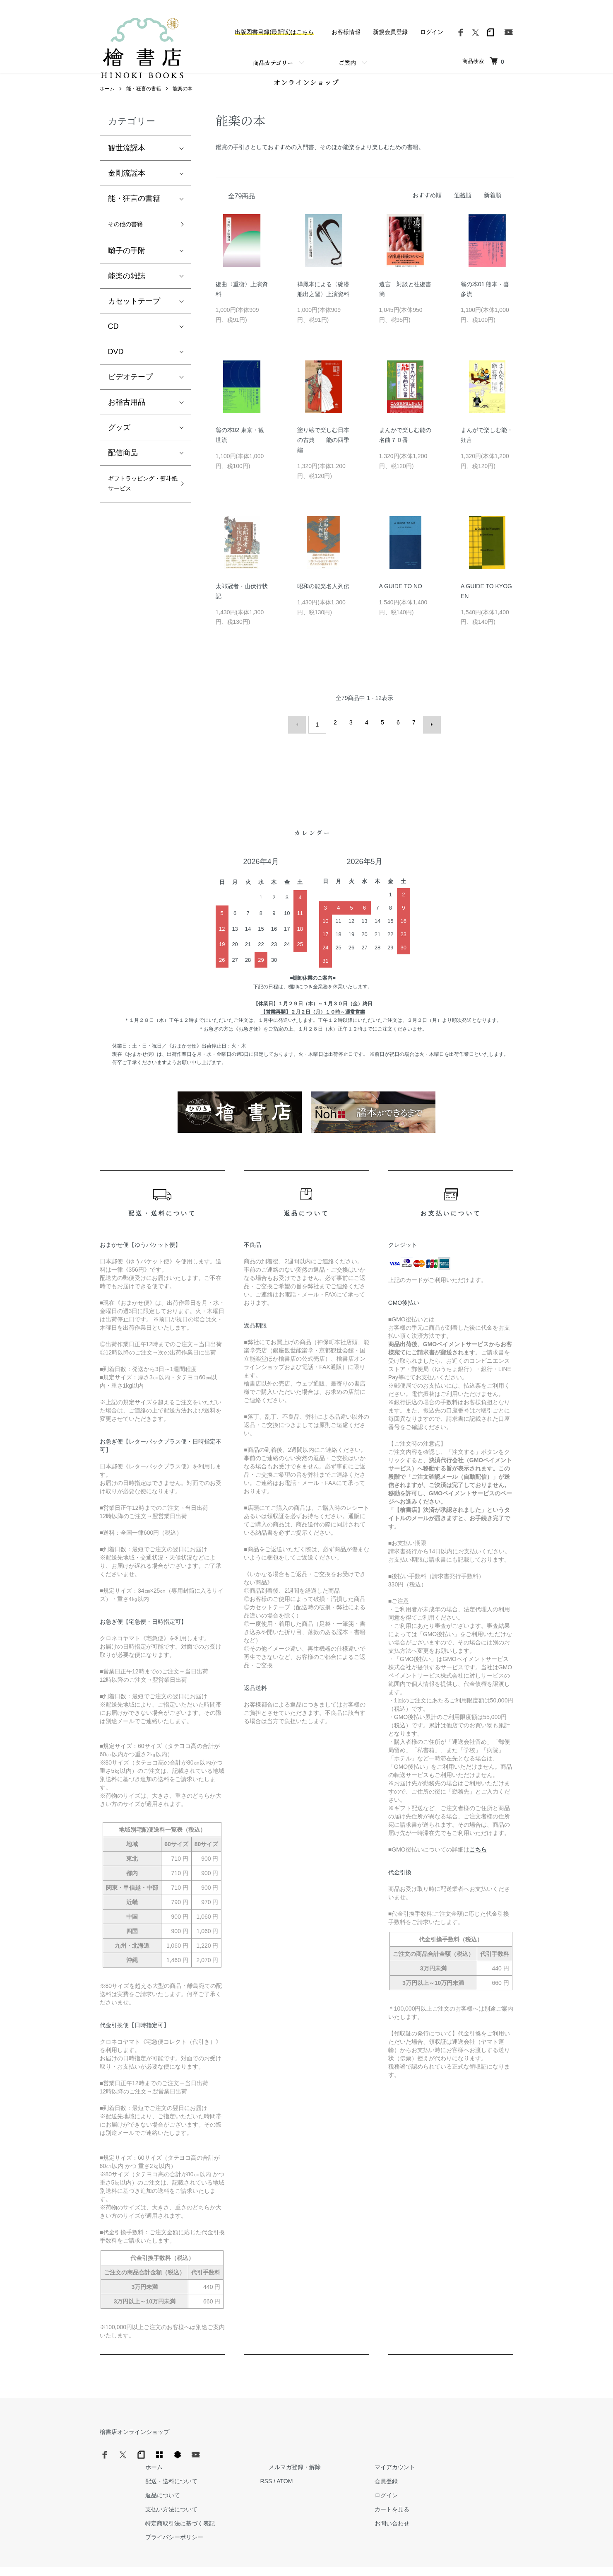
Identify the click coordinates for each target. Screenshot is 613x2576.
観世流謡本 (126, 163)
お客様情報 (346, 32)
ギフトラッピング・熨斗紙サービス (138, 511)
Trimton (349, 2559)
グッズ (119, 446)
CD (113, 344)
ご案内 (347, 62)
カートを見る (490, 2484)
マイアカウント (493, 2442)
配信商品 (123, 471)
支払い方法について (303, 2484)
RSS (390, 2456)
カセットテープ (134, 319)
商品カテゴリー (273, 62)
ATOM (408, 2456)
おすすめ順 (427, 210)
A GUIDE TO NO (401, 601)
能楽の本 (182, 104)
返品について (294, 2470)
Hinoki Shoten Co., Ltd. (309, 2559)
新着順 (492, 210)
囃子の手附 (126, 269)
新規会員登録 (390, 32)
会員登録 (484, 2456)
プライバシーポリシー (306, 2512)
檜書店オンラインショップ (134, 2442)
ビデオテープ (130, 395)
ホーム (107, 104)
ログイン (431, 32)
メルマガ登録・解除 (410, 2442)
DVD (116, 370)
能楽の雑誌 (126, 294)
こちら (478, 1860)
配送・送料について (303, 2456)
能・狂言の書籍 (143, 104)
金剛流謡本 (126, 189)
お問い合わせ (490, 2498)
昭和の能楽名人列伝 (323, 601)
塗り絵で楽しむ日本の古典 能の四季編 (323, 455)
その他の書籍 (130, 241)
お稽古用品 (126, 420)
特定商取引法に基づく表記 (311, 2498)
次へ (427, 737)
